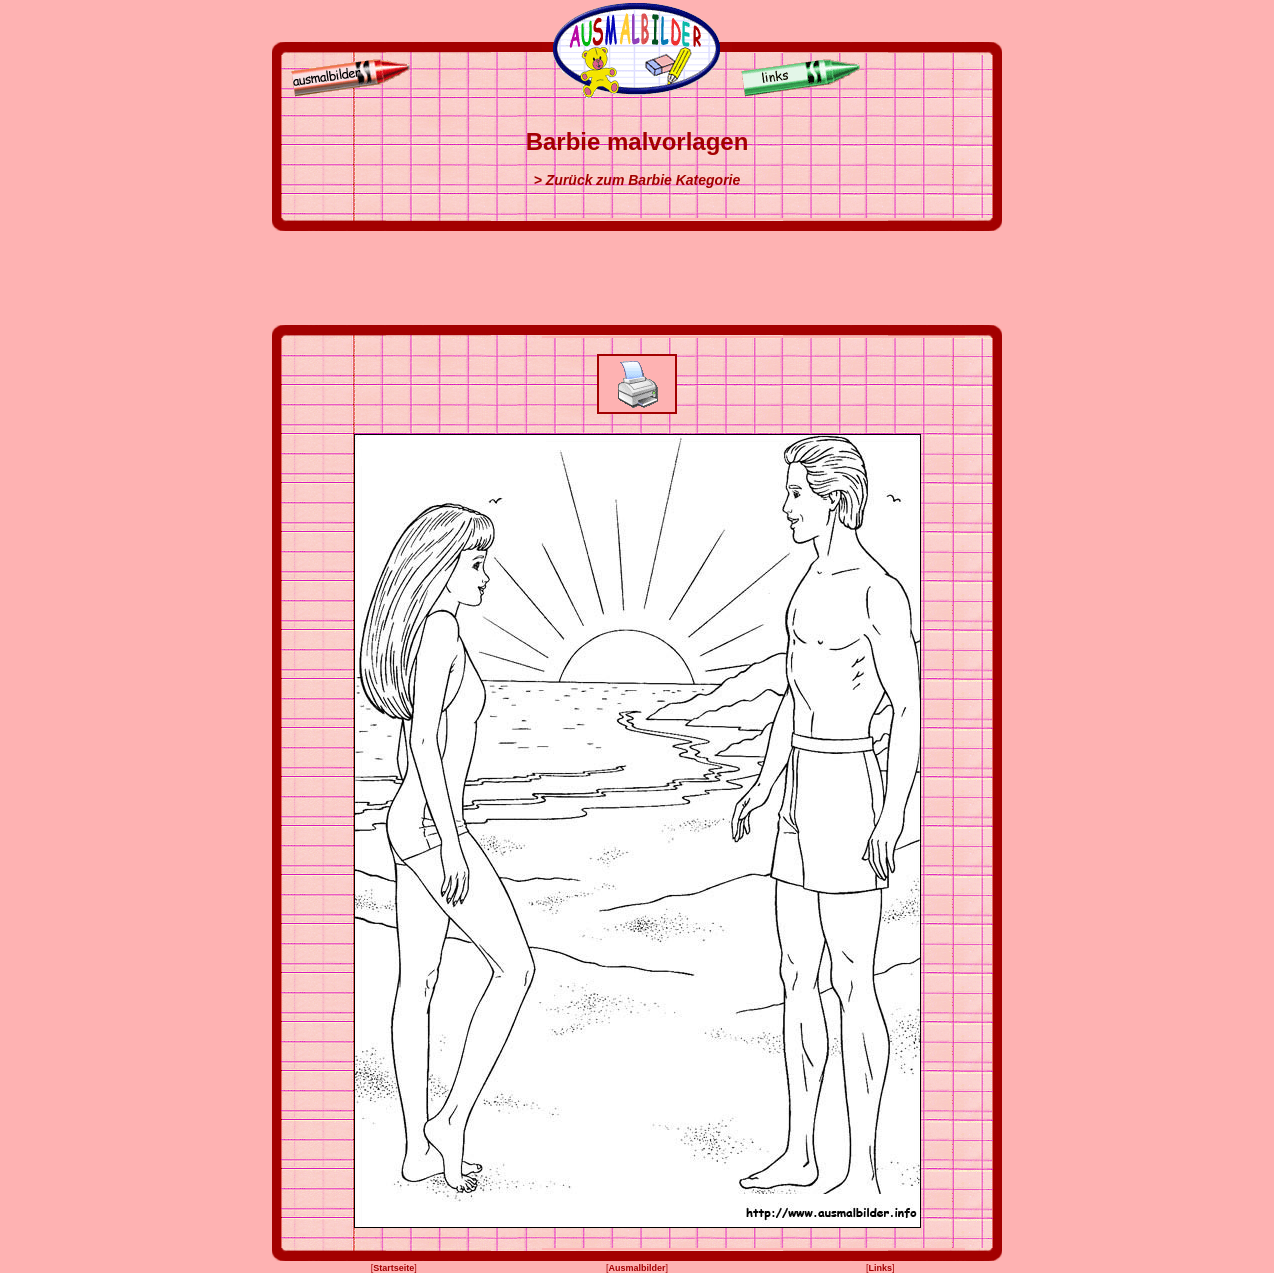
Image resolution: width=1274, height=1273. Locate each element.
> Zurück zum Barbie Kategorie (637, 180)
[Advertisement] (637, 278)
